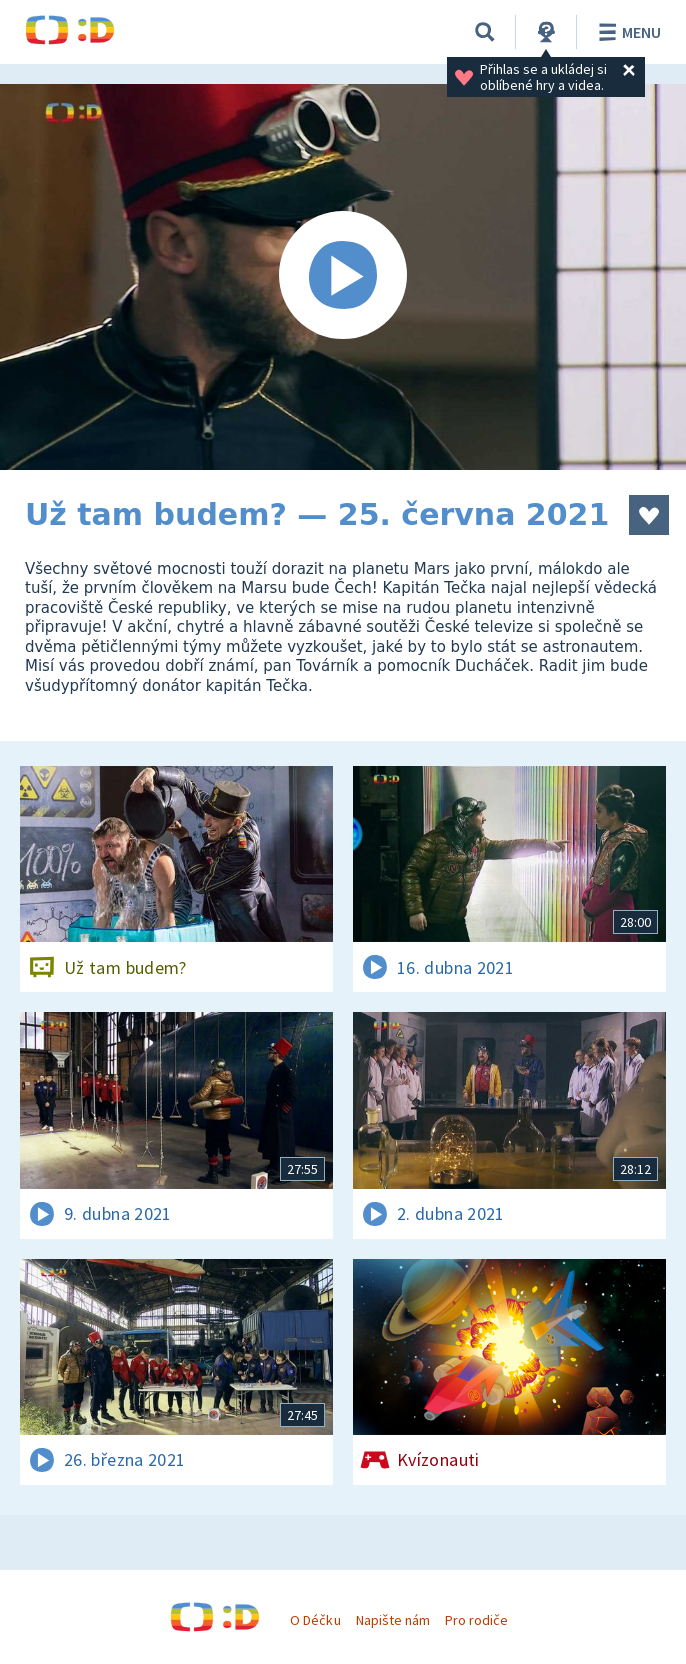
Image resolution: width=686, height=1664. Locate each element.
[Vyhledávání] (485, 32)
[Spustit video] (343, 277)
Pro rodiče (476, 1620)
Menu (626, 32)
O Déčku (315, 1620)
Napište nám (393, 1620)
